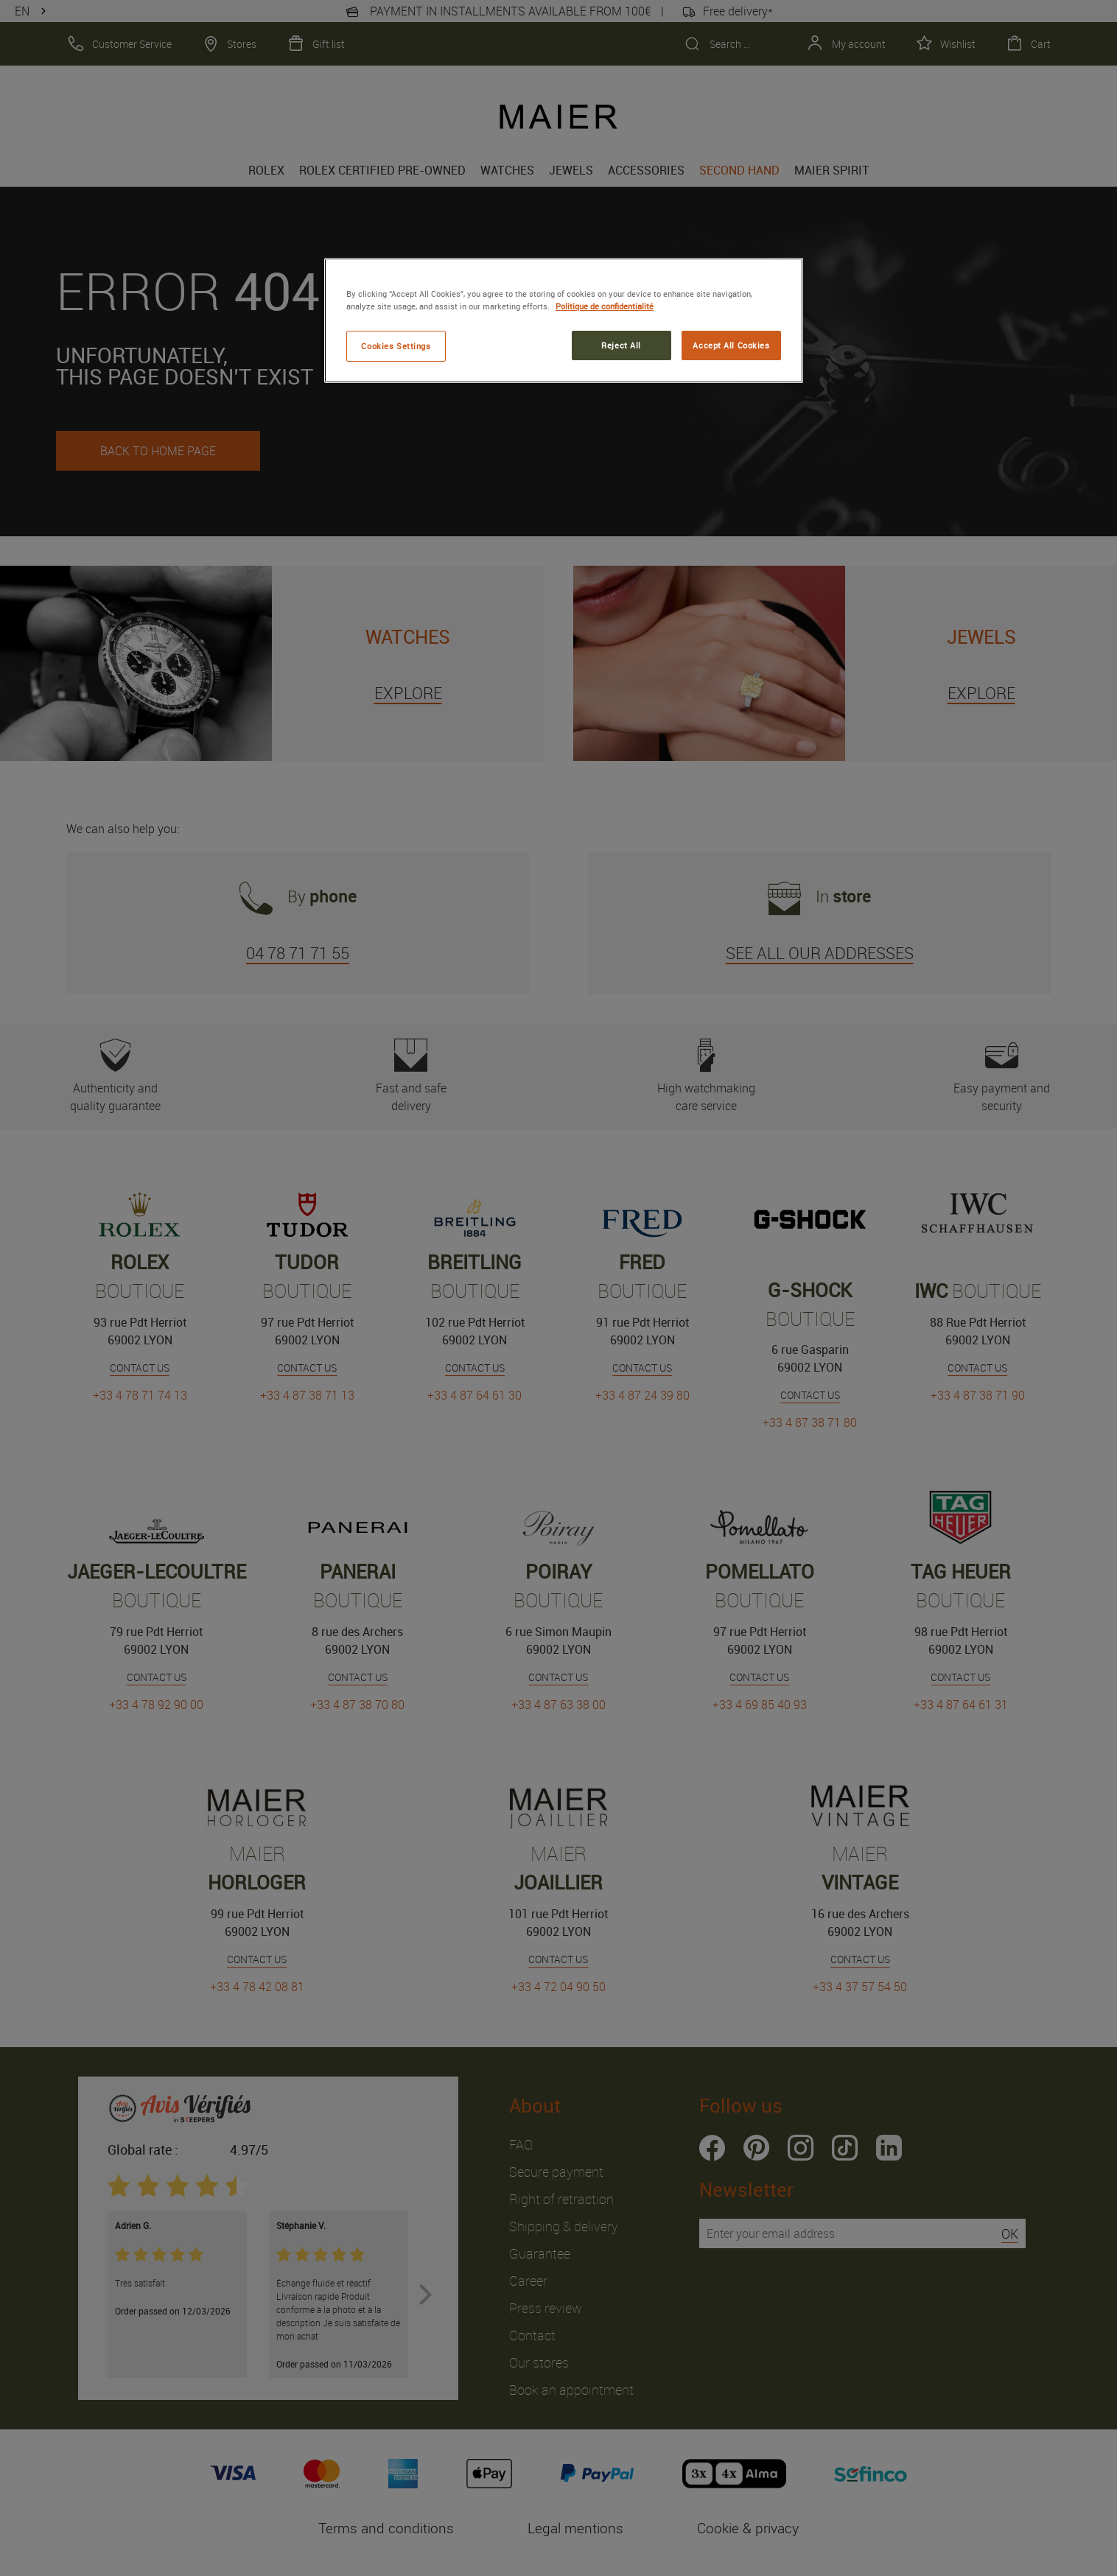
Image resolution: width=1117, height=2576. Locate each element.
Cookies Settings (395, 345)
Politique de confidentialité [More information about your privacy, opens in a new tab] (605, 306)
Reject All (621, 345)
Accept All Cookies (731, 345)
